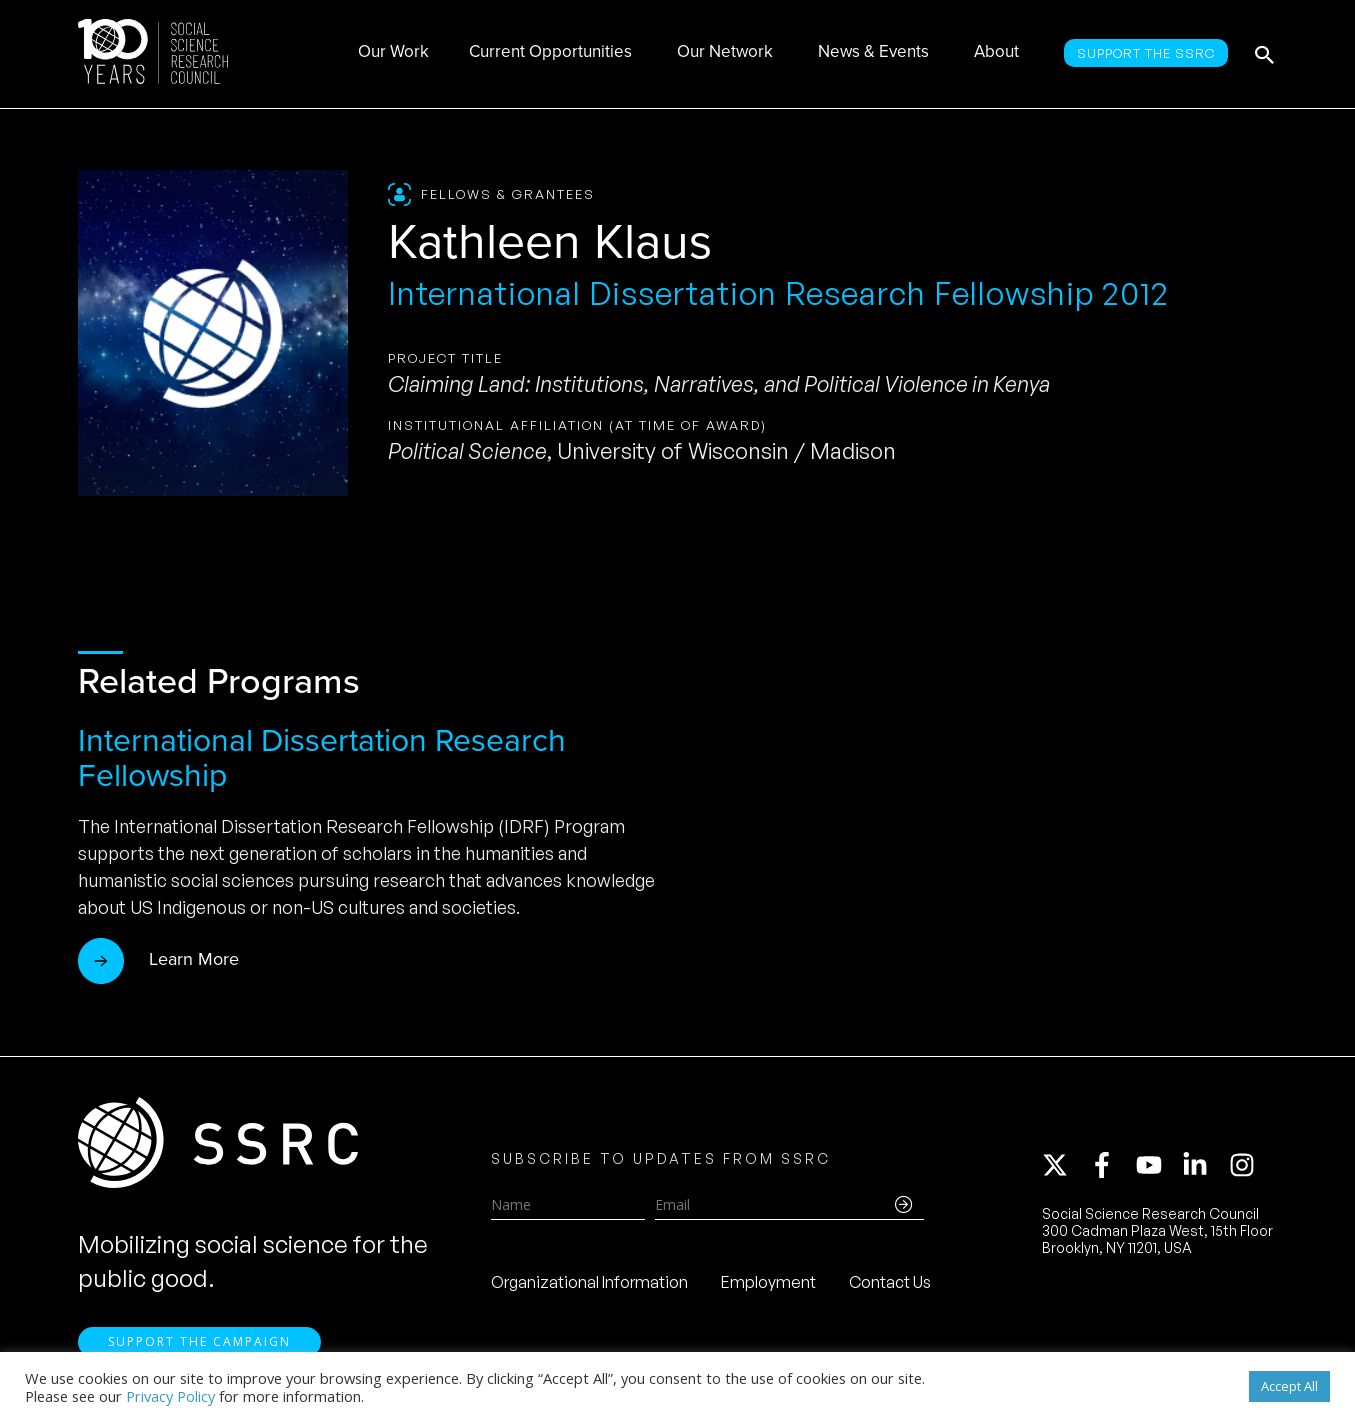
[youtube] (1158, 1165)
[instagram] (1246, 1165)
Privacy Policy (170, 1396)
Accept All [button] (1289, 1386)
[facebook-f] (1111, 1165)
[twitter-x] (1064, 1165)
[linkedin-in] (1204, 1165)
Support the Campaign (199, 1341)
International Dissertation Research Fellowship (322, 757)
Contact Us (890, 1282)
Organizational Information (589, 1282)
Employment (768, 1282)
